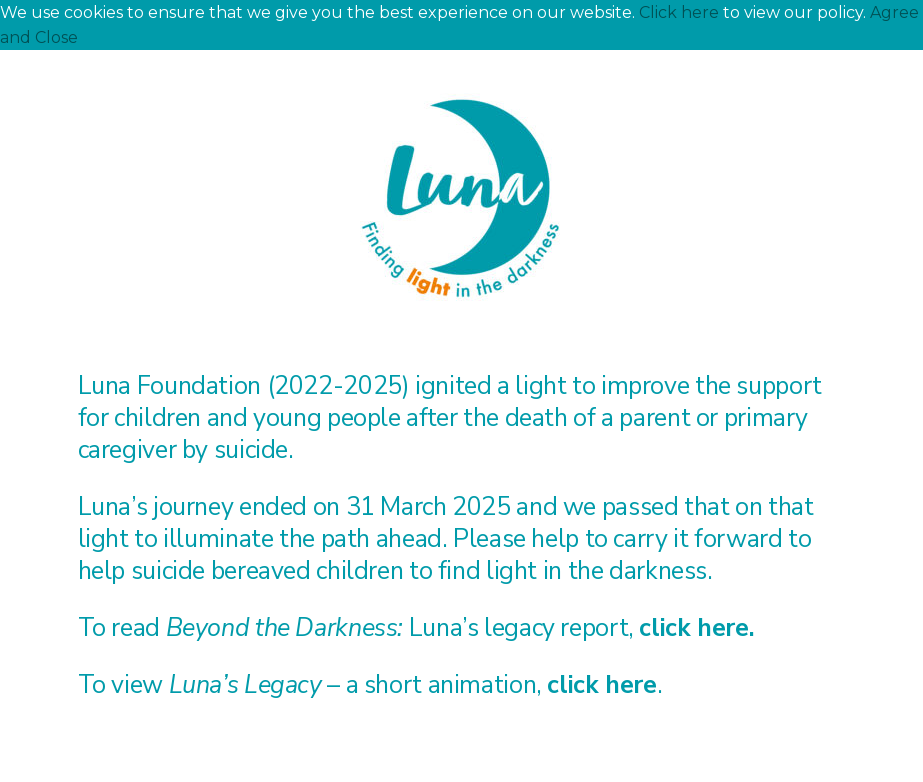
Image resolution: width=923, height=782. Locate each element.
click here (693, 628)
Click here (679, 12)
